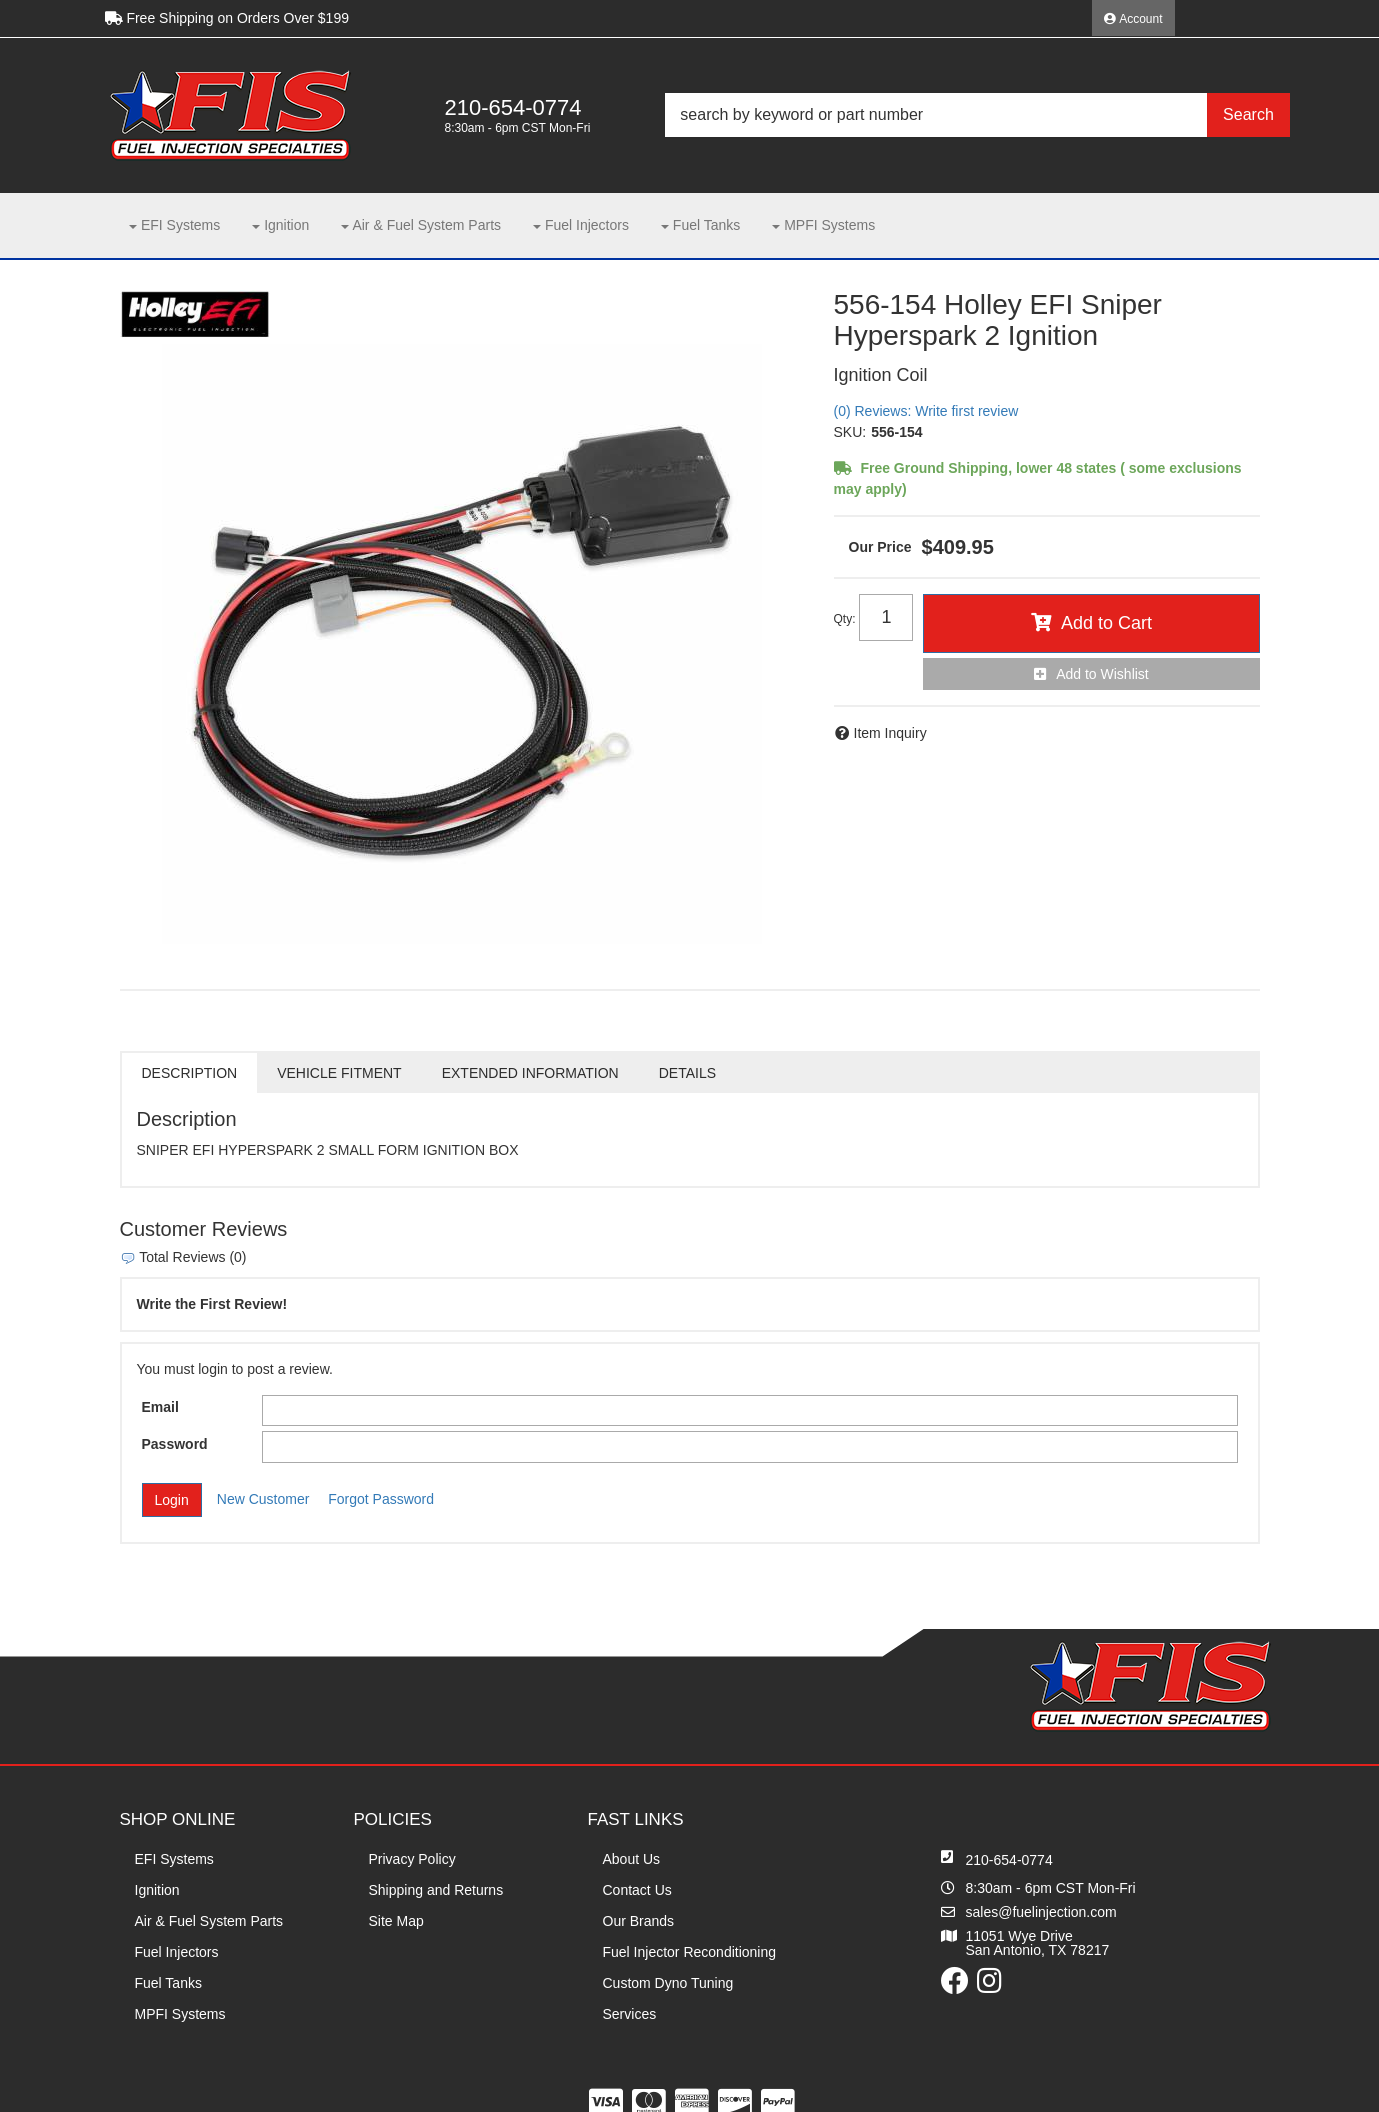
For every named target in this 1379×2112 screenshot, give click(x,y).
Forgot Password (381, 1499)
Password (175, 1444)
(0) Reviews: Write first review (926, 411)
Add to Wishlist (1102, 674)
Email (160, 1407)
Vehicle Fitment (339, 1073)
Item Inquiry (890, 733)
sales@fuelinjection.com (1041, 1912)
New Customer (263, 1499)
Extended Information (530, 1073)
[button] (977, 115)
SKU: (850, 432)
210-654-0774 (1009, 1860)
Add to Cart (1106, 623)
